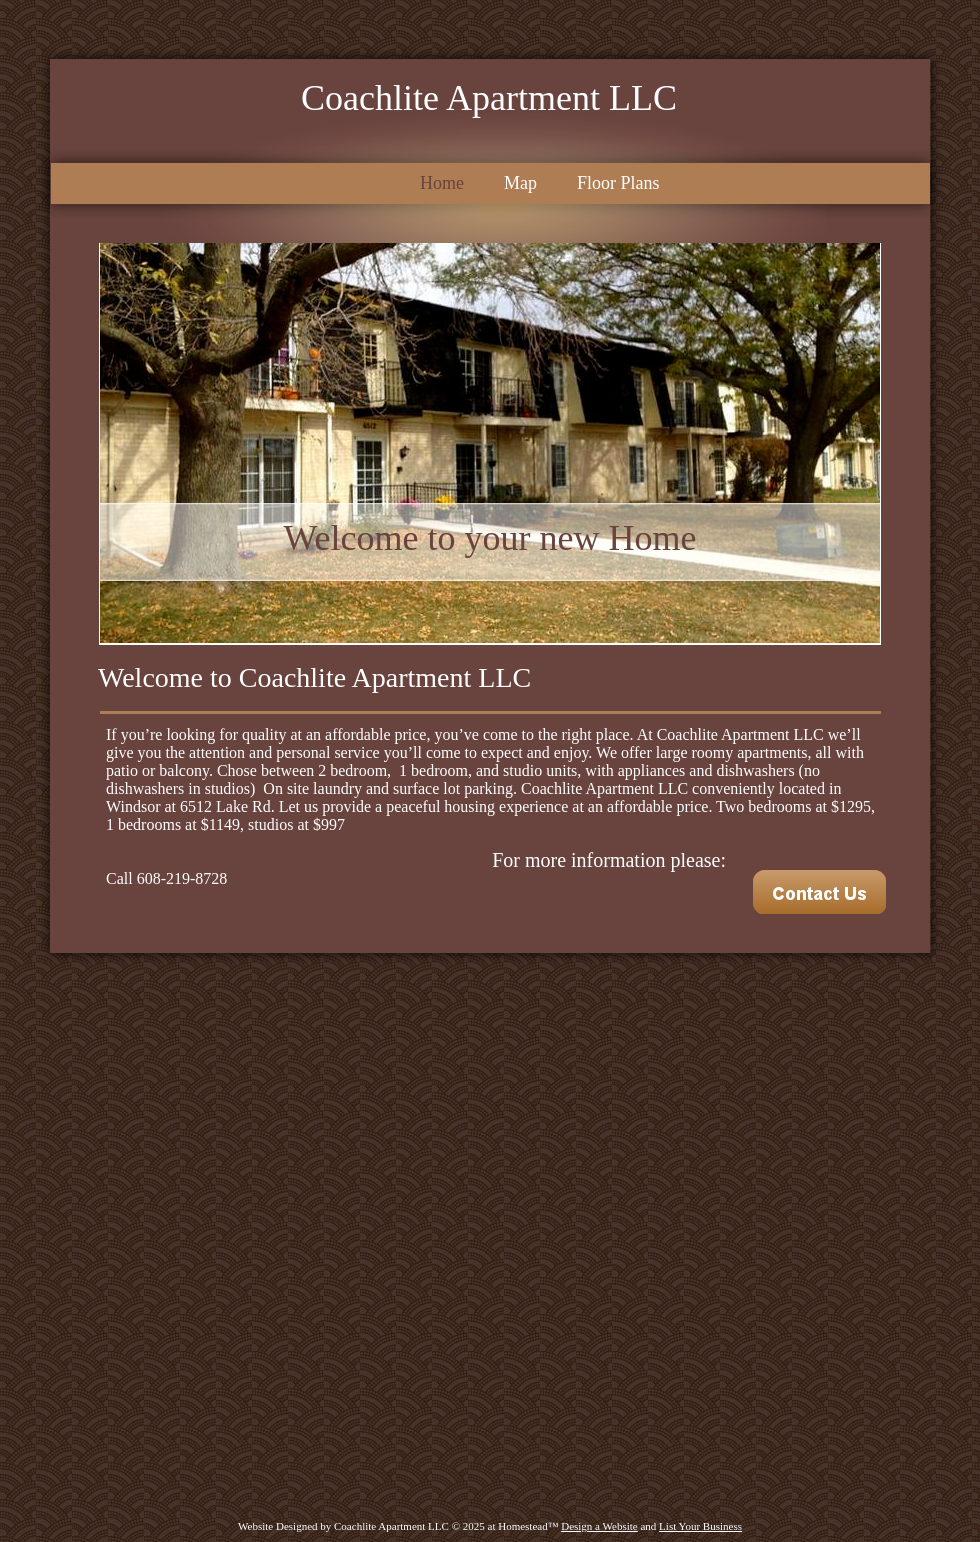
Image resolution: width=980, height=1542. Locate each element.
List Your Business (700, 1526)
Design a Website (599, 1526)
